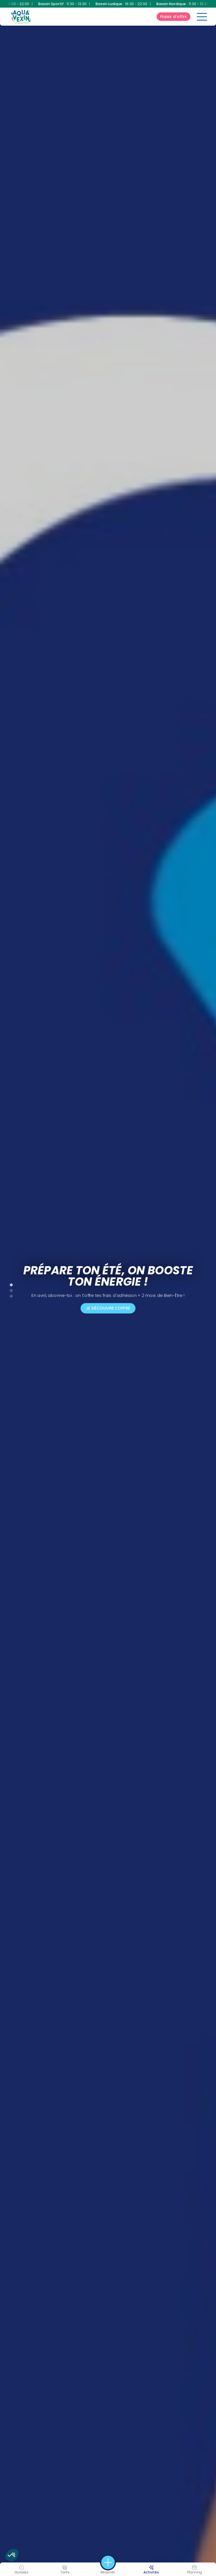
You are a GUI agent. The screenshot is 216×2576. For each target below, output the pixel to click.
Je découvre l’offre (108, 1308)
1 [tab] (8, 1284)
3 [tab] (8, 1295)
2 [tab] (8, 1289)
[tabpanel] (108, 1288)
